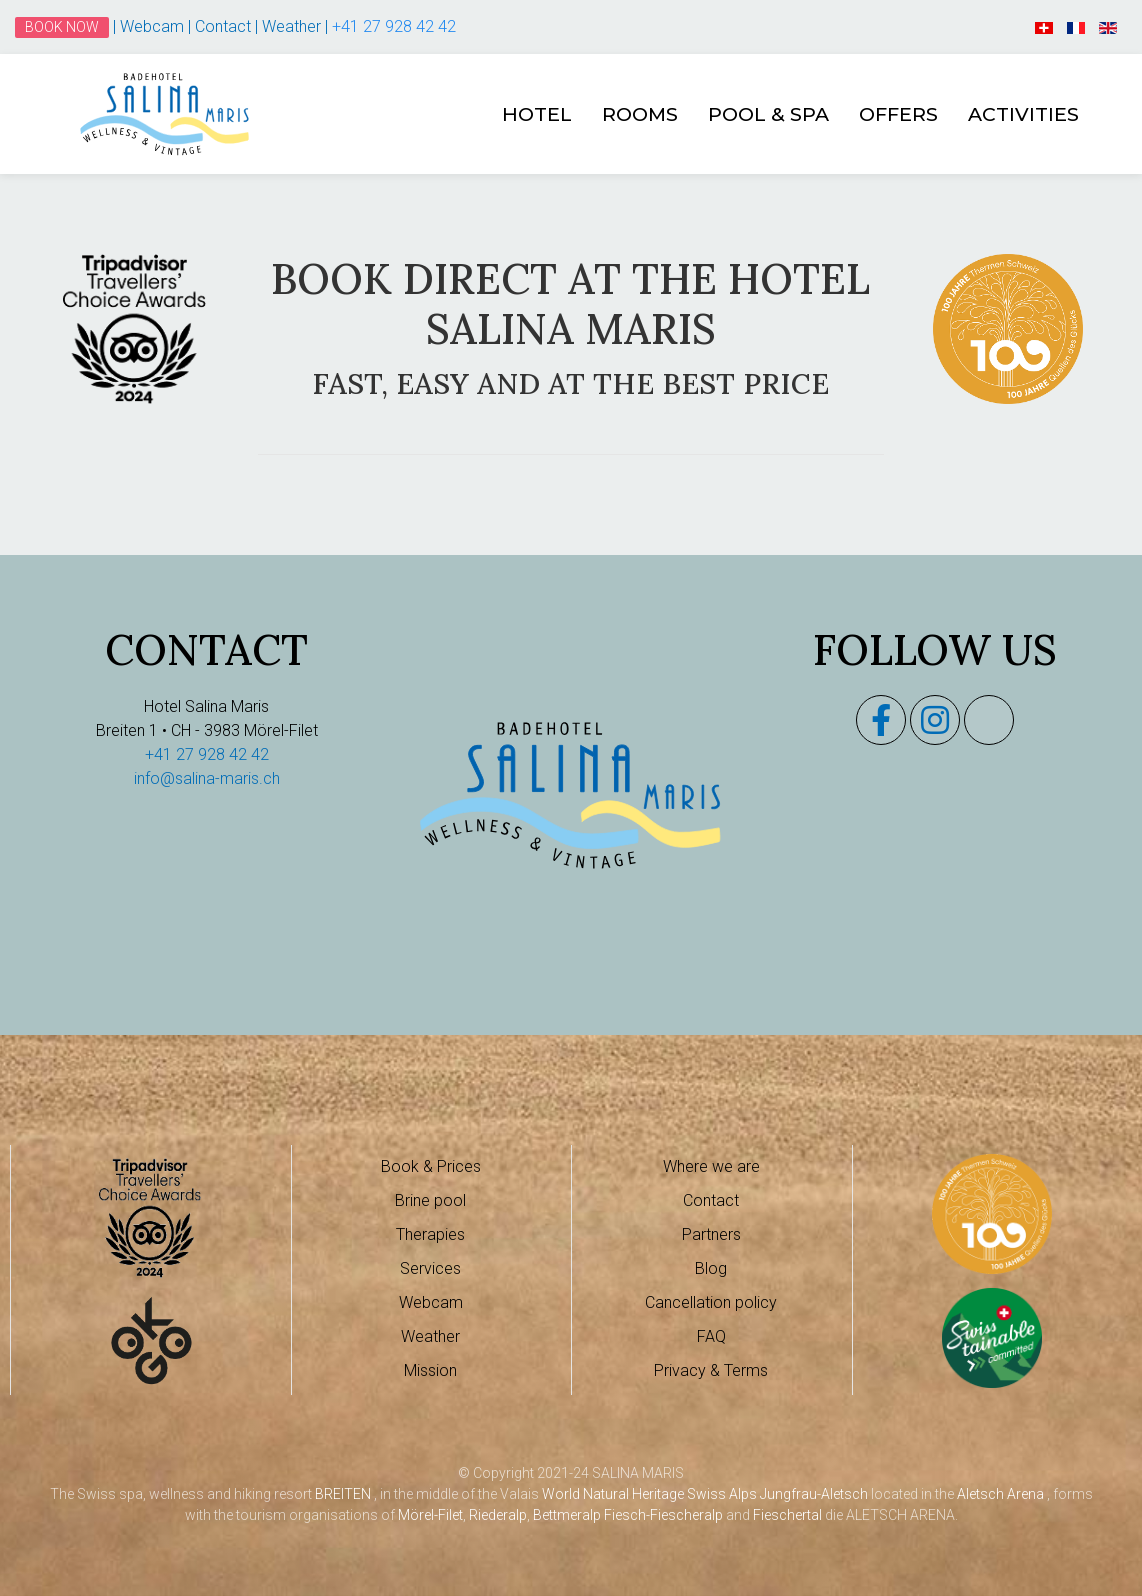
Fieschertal (787, 1515)
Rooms (640, 114)
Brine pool (430, 1200)
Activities (1023, 114)
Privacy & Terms (711, 1370)
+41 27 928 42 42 (394, 26)
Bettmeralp (567, 1515)
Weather (293, 26)
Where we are (711, 1166)
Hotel (537, 114)
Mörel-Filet (430, 1515)
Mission (430, 1370)
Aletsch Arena (1000, 1494)
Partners (711, 1234)
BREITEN (343, 1494)
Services (430, 1268)
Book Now (62, 27)
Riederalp (498, 1515)
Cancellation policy (711, 1302)
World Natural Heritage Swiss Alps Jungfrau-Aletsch (705, 1494)
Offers (898, 114)
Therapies (430, 1234)
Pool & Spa (768, 114)
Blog (711, 1268)
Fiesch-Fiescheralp (663, 1515)
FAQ (711, 1336)
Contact (225, 26)
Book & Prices (431, 1166)
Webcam (154, 26)
